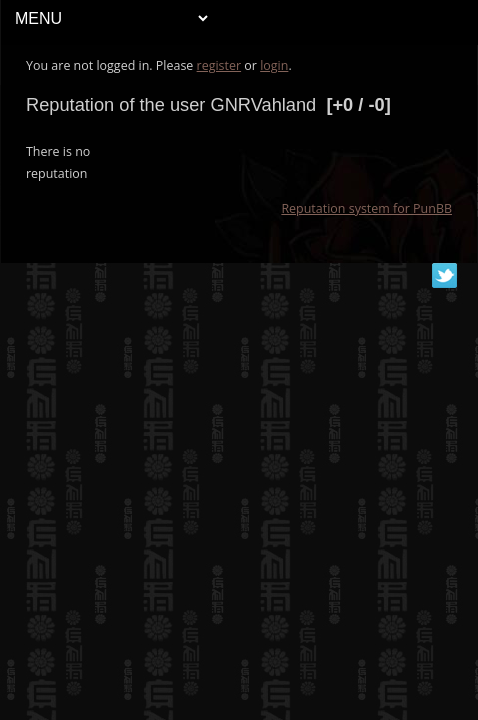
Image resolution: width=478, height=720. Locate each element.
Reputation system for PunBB (366, 208)
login (274, 65)
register (219, 65)
